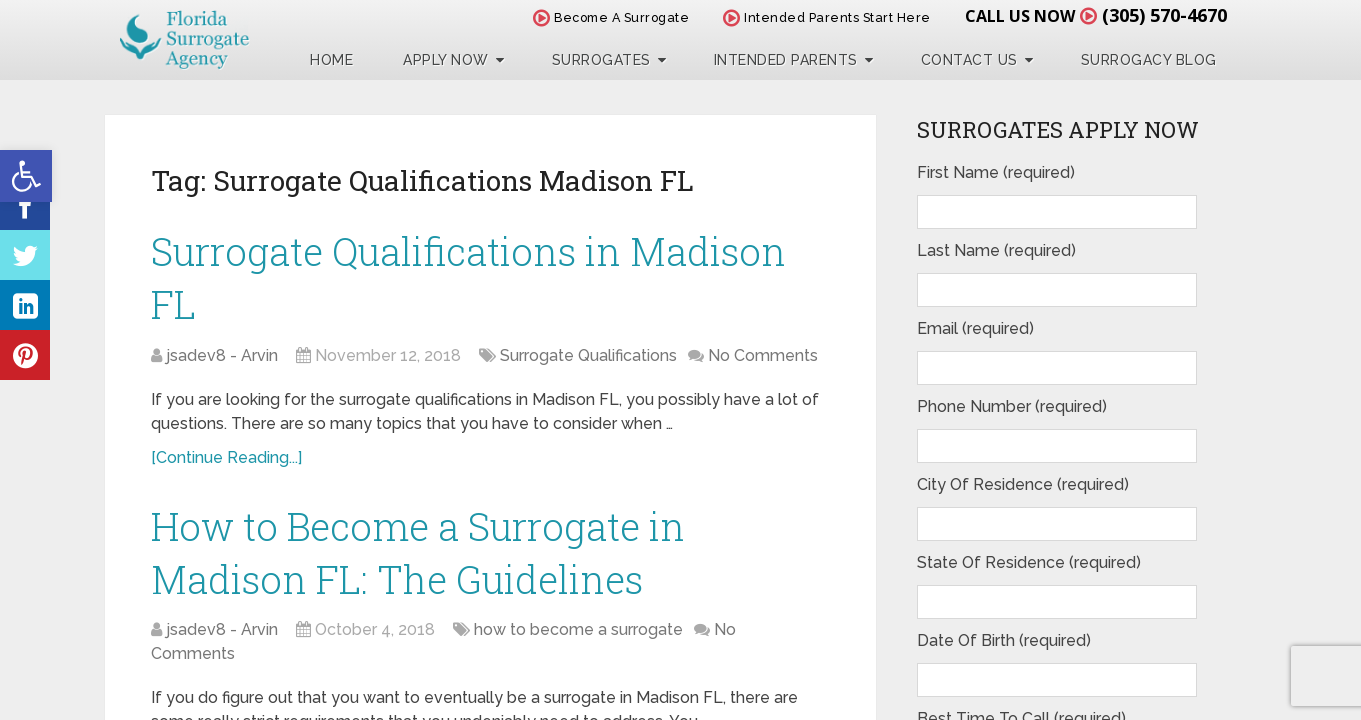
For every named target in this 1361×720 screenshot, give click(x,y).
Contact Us (969, 60)
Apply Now (446, 60)
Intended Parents (786, 60)
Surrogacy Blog (1149, 60)
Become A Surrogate (611, 17)
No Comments (763, 355)
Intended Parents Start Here (827, 17)
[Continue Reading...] (226, 457)
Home (331, 60)
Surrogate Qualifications (588, 355)
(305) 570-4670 (1164, 15)
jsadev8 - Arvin (222, 355)
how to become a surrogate (578, 629)
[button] (26, 176)
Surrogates (601, 60)
